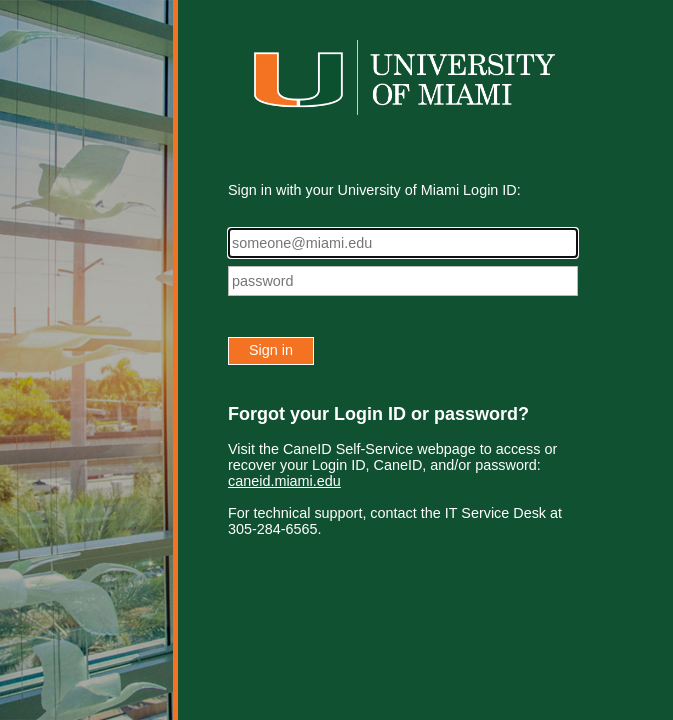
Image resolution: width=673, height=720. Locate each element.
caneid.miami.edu (284, 481)
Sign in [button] (271, 350)
